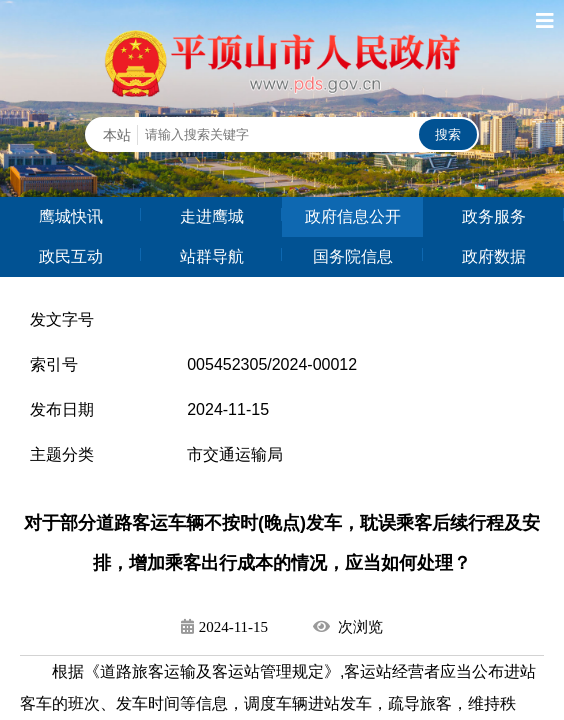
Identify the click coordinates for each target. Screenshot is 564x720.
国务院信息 (353, 256)
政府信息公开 (353, 216)
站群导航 (212, 256)
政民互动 (71, 256)
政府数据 (494, 256)
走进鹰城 (212, 216)
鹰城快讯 (71, 216)
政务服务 (494, 216)
